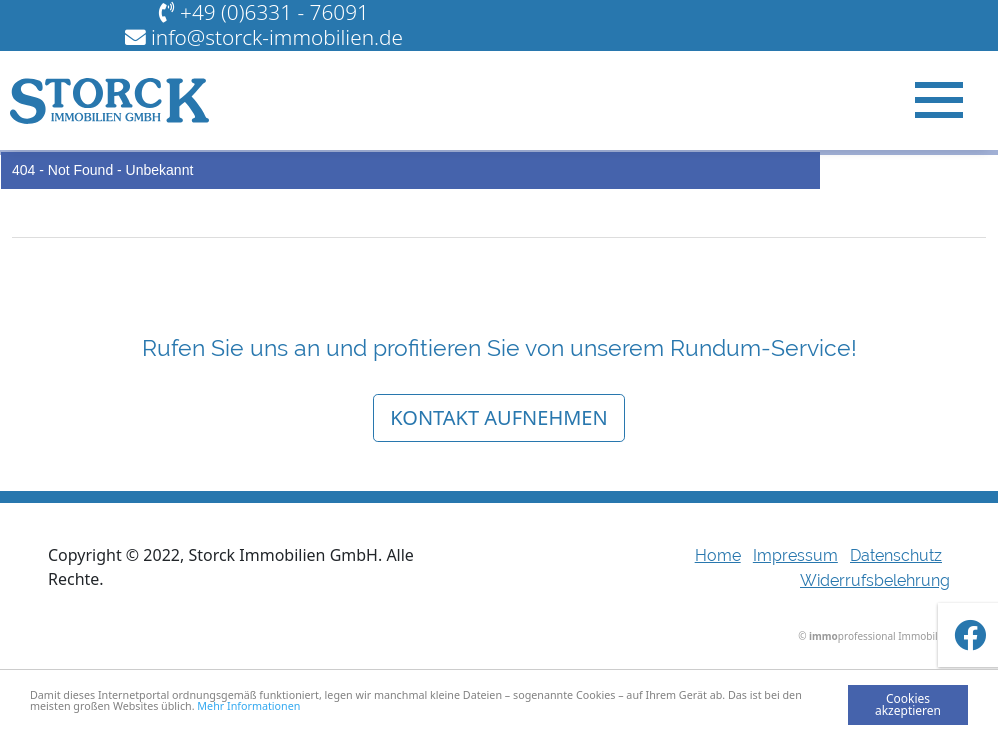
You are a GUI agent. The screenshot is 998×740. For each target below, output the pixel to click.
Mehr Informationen (335, 708)
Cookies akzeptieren (908, 704)
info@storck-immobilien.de (277, 37)
